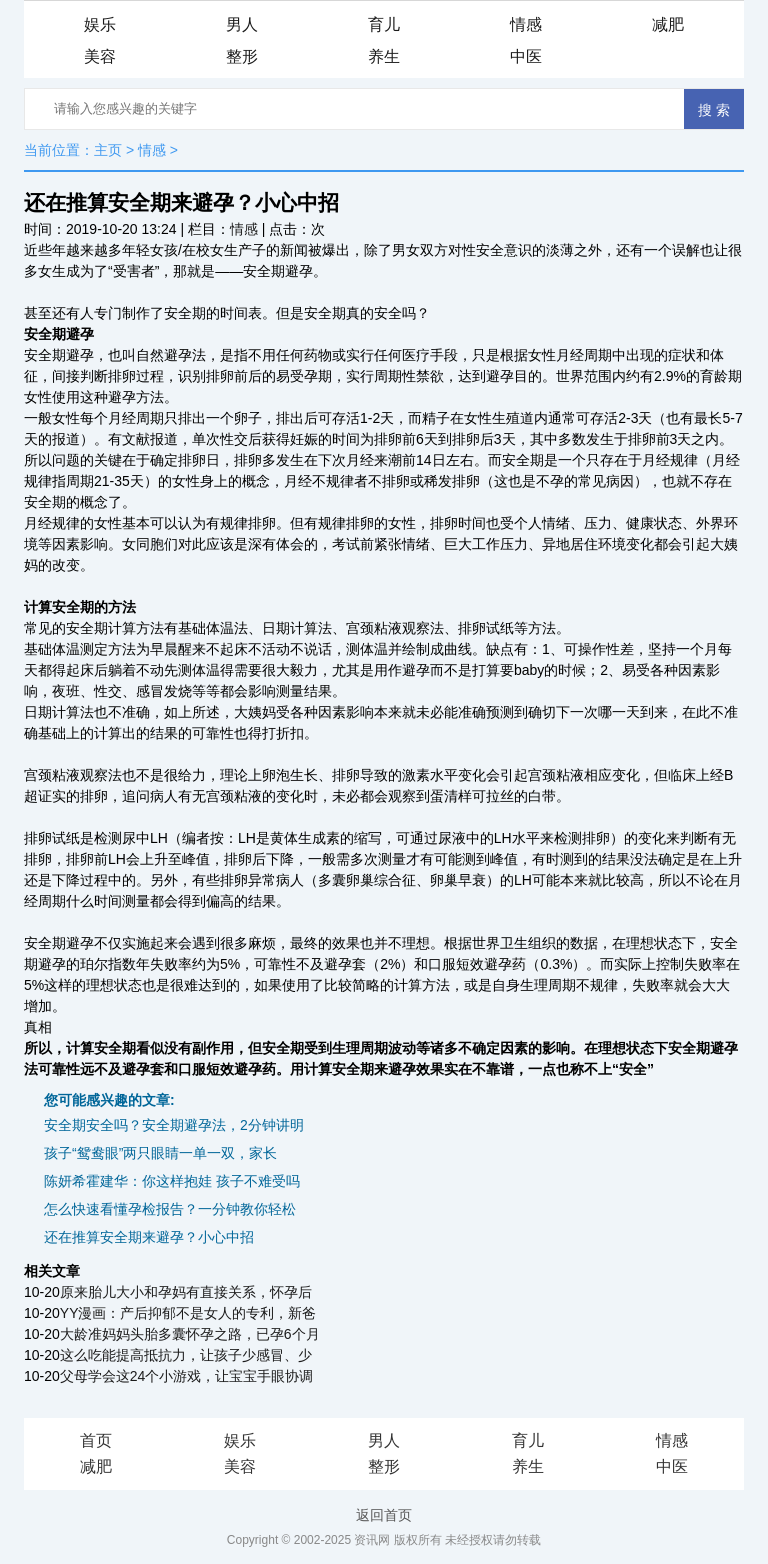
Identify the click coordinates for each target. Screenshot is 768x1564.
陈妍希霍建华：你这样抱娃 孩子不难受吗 (172, 1181)
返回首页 (384, 1515)
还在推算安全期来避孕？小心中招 (149, 1237)
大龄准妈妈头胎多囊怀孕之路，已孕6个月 (190, 1334)
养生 (384, 56)
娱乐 (100, 24)
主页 (108, 150)
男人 (242, 24)
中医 (526, 56)
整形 (242, 56)
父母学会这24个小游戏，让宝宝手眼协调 (187, 1376)
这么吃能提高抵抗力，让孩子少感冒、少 (186, 1355)
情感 (526, 24)
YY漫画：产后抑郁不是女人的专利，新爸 (188, 1313)
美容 (100, 56)
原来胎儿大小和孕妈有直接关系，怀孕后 (186, 1292)
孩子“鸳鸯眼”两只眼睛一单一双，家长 (160, 1153)
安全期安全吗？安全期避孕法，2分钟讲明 (174, 1125)
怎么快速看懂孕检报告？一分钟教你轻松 (170, 1209)
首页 (96, 1440)
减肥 (668, 24)
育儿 (384, 24)
